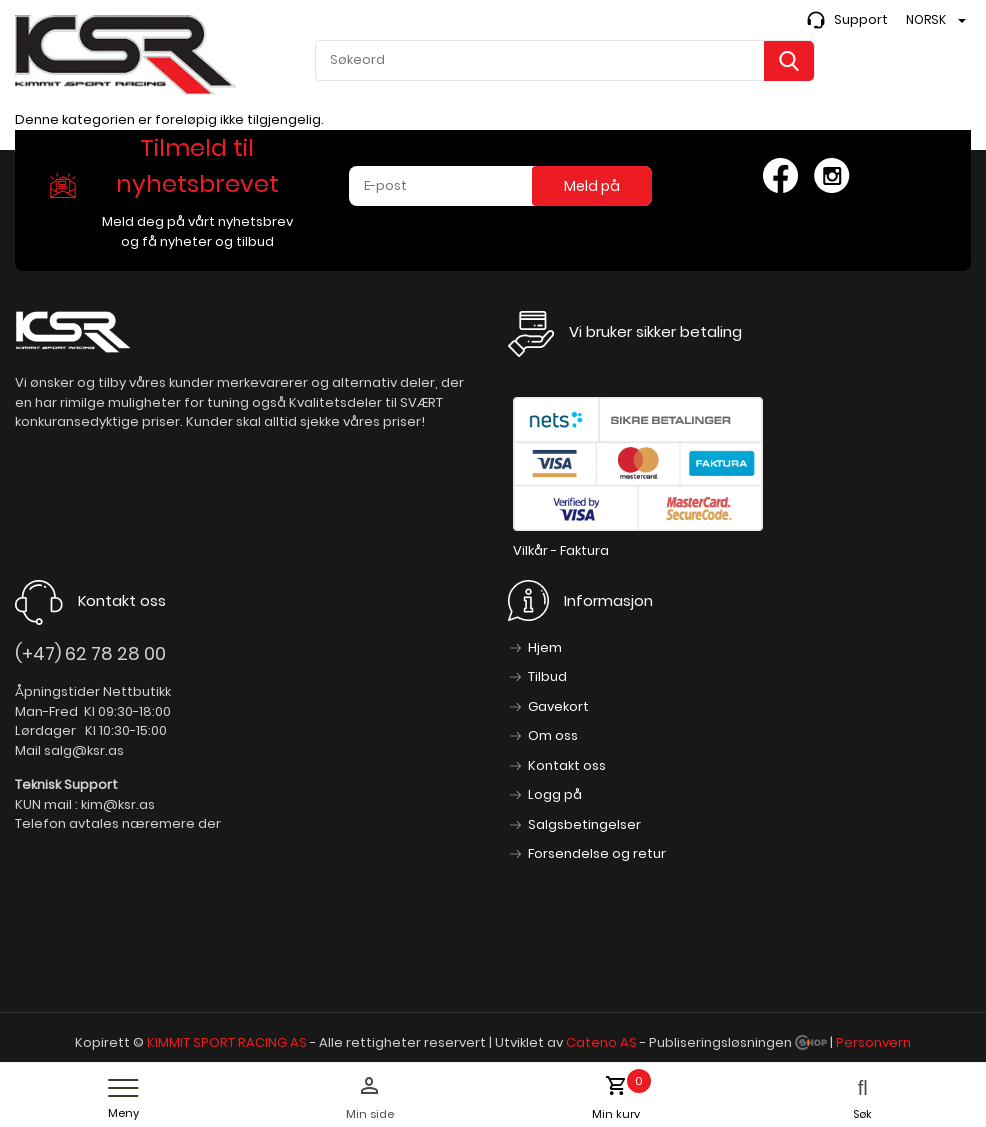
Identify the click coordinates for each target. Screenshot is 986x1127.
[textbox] (565, 60)
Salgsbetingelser (584, 824)
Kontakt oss (567, 765)
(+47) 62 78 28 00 (90, 653)
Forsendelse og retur (597, 853)
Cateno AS (601, 1042)
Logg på (555, 794)
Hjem (545, 647)
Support (861, 19)
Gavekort (558, 706)
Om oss (553, 735)
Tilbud (547, 676)
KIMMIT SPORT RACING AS (227, 1042)
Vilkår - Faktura (561, 550)
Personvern (873, 1042)
